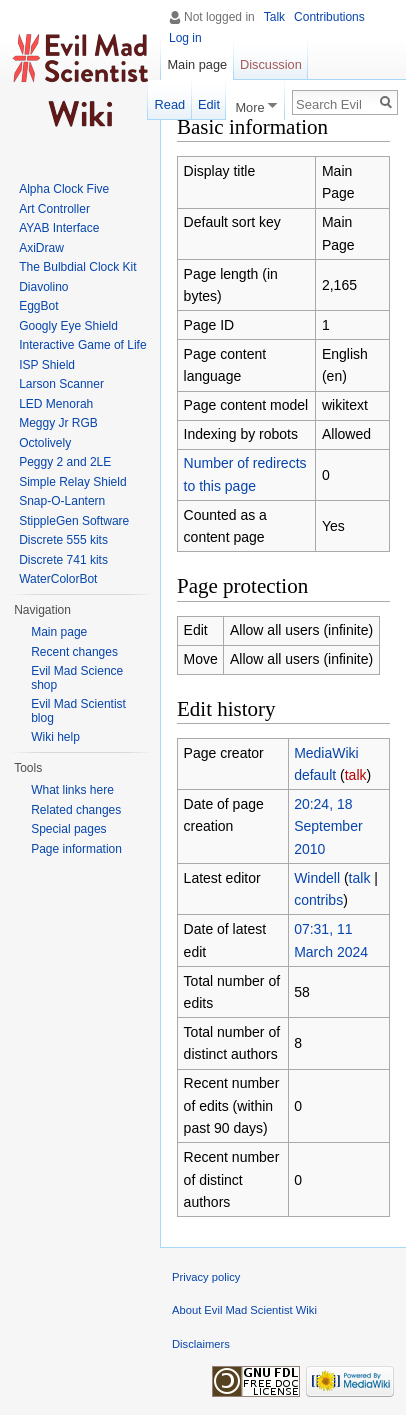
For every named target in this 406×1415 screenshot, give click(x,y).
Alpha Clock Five (64, 189)
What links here (72, 790)
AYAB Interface (59, 228)
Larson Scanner (61, 384)
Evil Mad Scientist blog (78, 711)
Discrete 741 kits (63, 560)
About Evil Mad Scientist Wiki (244, 1310)
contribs (318, 900)
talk (356, 775)
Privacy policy (206, 1277)
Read (170, 104)
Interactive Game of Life (82, 345)
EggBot (38, 306)
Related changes (76, 810)
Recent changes (74, 652)
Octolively (45, 443)
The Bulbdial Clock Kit (77, 267)
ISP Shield (47, 365)
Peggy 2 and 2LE (65, 462)
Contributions (329, 17)
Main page (197, 64)
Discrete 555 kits (63, 540)
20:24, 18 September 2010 (328, 826)
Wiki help (55, 737)
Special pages (68, 829)
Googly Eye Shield (68, 326)
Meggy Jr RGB (58, 423)
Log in (185, 38)
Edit (209, 104)
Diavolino (43, 287)
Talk (274, 17)
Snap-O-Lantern (62, 501)
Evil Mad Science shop (77, 678)
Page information (76, 849)
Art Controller (54, 209)
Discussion (271, 64)
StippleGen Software (74, 521)
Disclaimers (201, 1344)
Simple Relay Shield (72, 482)
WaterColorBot (58, 579)
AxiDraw (41, 248)
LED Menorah (56, 404)
